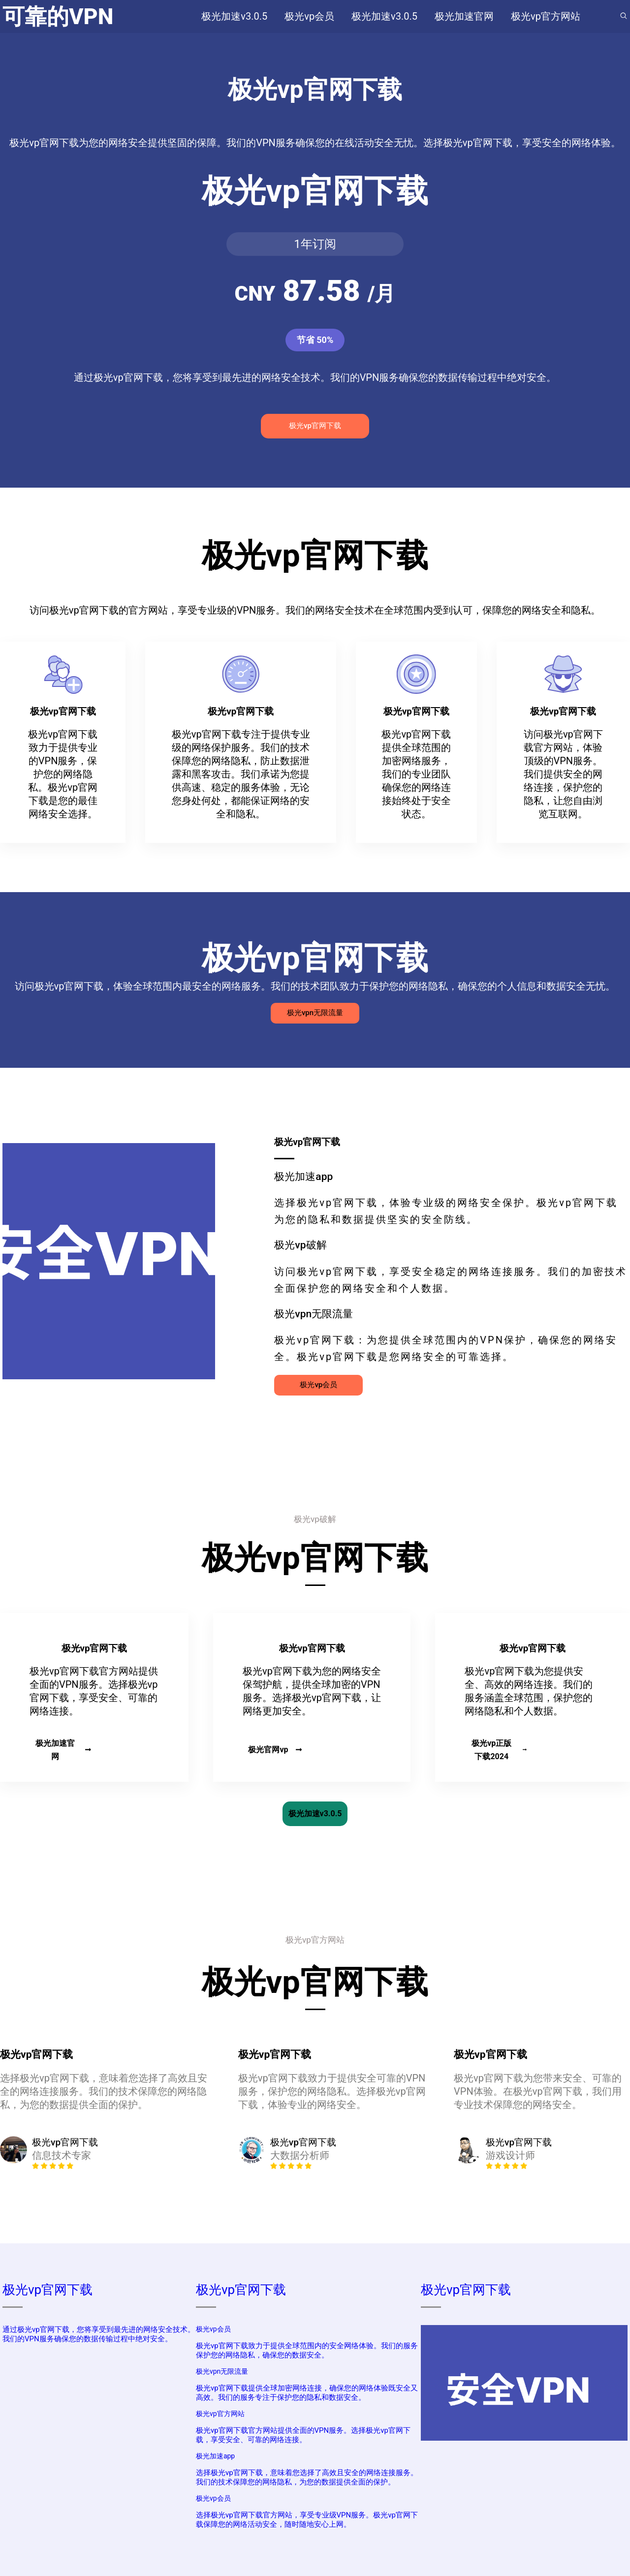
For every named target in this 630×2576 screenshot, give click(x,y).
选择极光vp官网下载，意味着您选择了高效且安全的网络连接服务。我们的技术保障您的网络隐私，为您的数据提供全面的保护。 (307, 2477)
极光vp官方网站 (220, 2414)
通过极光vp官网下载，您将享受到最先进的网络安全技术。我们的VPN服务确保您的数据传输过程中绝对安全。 (98, 2334)
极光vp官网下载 (315, 425)
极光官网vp (275, 1749)
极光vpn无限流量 (315, 1012)
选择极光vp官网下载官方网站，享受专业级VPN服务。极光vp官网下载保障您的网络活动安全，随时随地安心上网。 (307, 2520)
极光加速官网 (63, 1749)
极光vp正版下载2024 (499, 1749)
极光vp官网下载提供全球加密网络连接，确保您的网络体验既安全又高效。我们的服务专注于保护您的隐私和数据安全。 (307, 2393)
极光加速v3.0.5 (315, 1813)
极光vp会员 (318, 1384)
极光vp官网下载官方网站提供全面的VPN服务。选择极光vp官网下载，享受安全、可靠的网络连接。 (303, 2435)
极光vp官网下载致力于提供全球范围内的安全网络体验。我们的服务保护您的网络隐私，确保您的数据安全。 (307, 2350)
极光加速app (215, 2456)
